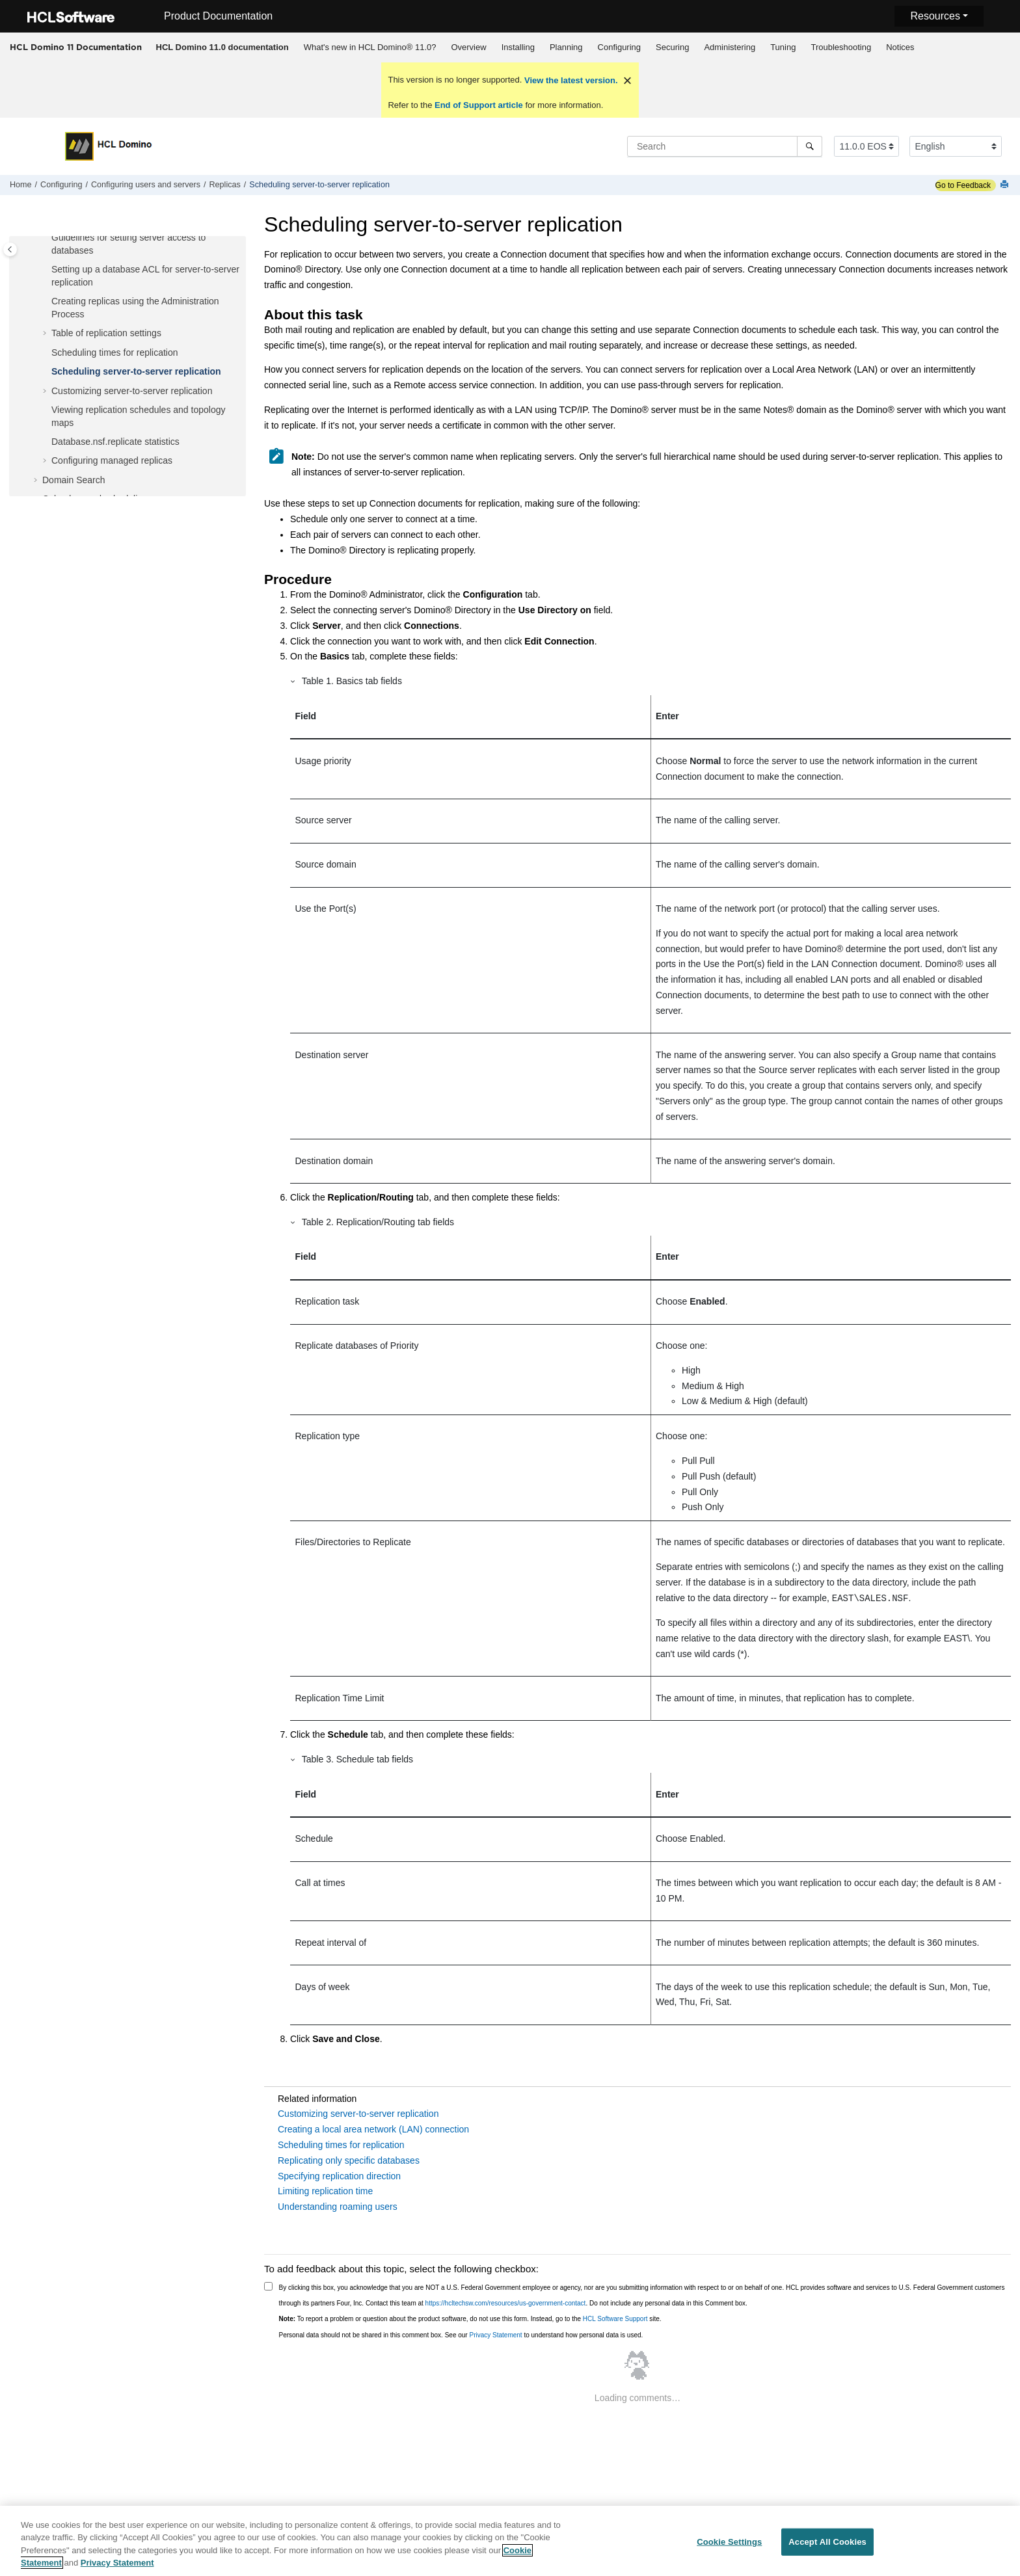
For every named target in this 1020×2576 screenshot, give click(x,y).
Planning (566, 47)
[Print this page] (1005, 185)
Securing (672, 47)
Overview (468, 47)
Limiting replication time (325, 2191)
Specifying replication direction (339, 2176)
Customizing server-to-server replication (131, 391)
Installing (518, 47)
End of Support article (478, 105)
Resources (935, 15)
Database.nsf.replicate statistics (115, 441)
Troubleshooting (841, 47)
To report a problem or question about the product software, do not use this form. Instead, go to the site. (470, 2318)
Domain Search (73, 480)
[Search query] (724, 146)
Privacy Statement (495, 2335)
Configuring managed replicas (111, 460)
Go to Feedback (963, 185)
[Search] (809, 146)
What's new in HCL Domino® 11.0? (370, 47)
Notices (900, 47)
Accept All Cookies (827, 2546)
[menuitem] (222, 47)
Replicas (225, 184)
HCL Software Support (615, 2318)
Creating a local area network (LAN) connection (373, 2129)
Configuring (619, 47)
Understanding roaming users (337, 2206)
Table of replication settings (106, 333)
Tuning (783, 47)
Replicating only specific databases (349, 2160)
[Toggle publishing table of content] (10, 249)
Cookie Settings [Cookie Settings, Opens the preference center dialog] (729, 2546)
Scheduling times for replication (114, 352)
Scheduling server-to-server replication (319, 184)
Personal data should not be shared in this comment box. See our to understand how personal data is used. (461, 2335)
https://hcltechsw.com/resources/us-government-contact (505, 2303)
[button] (46, 238)
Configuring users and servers (145, 184)
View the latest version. (569, 80)
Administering (729, 47)
